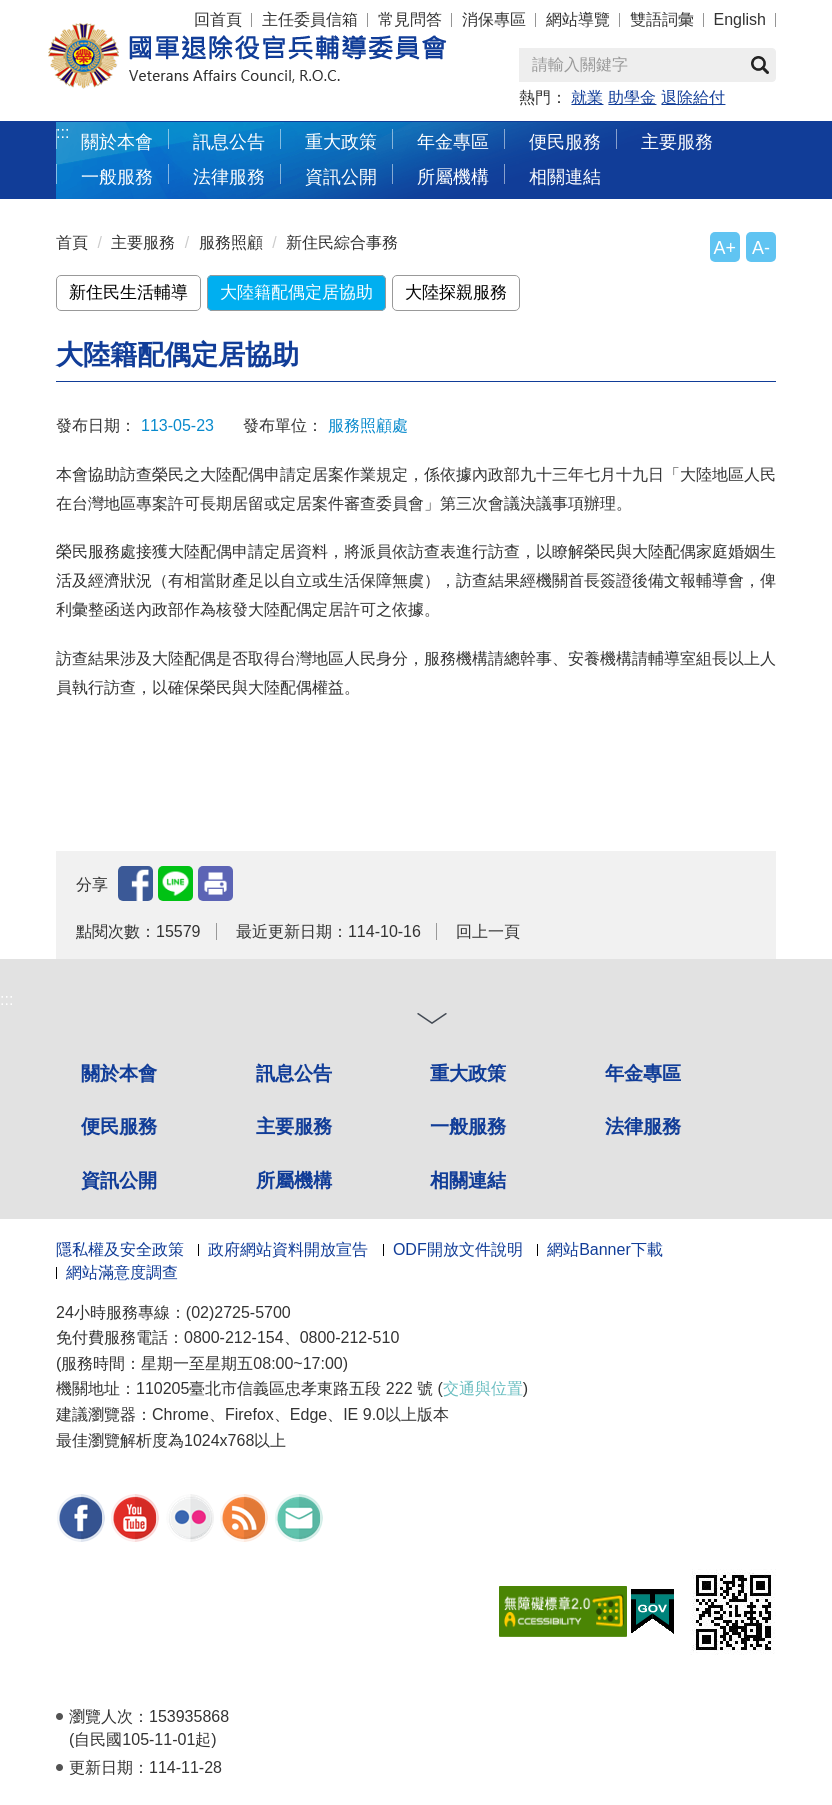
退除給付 (693, 97)
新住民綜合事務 (342, 242)
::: (62, 132)
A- (761, 248)
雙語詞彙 (662, 19)
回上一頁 (488, 931)
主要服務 (677, 141)
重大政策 (341, 141)
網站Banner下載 (605, 1249)
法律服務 (229, 176)
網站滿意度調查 (122, 1272)
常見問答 (410, 19)
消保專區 (494, 19)
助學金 (632, 97)
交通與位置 (483, 1388)
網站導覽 (578, 19)
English (740, 19)
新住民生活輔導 (128, 292)
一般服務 (117, 176)
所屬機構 (453, 176)
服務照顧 (231, 242)
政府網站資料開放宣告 (288, 1249)
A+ (725, 248)
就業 (587, 97)
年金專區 (453, 141)
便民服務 (565, 141)
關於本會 (117, 141)
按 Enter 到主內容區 (90, 13)
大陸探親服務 (456, 292)
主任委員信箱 (310, 19)
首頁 (72, 242)
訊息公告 (229, 141)
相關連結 (565, 176)
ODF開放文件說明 (458, 1249)
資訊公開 (341, 176)
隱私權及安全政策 (120, 1249)
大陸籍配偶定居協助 (296, 292)
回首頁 (218, 19)
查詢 (760, 65)
